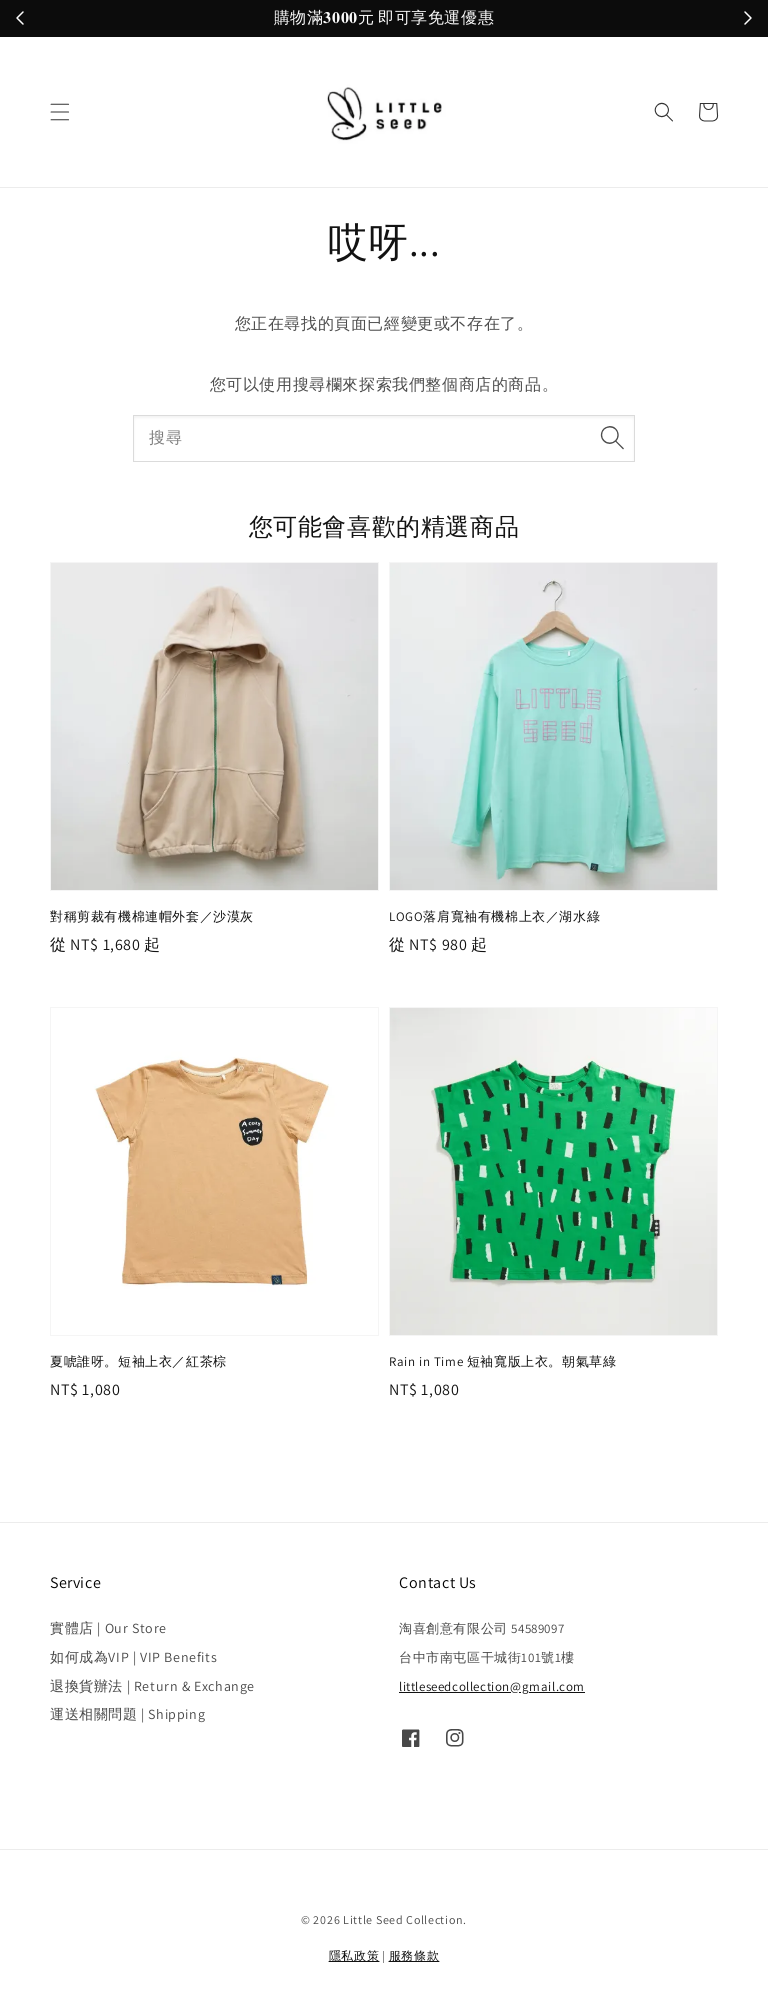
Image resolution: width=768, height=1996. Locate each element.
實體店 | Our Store (108, 1628)
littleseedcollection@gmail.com (492, 1686)
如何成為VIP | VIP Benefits (133, 1657)
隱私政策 (354, 1955)
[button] (60, 112)
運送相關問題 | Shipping (127, 1714)
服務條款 (414, 1955)
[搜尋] (612, 438)
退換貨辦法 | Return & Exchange (152, 1686)
